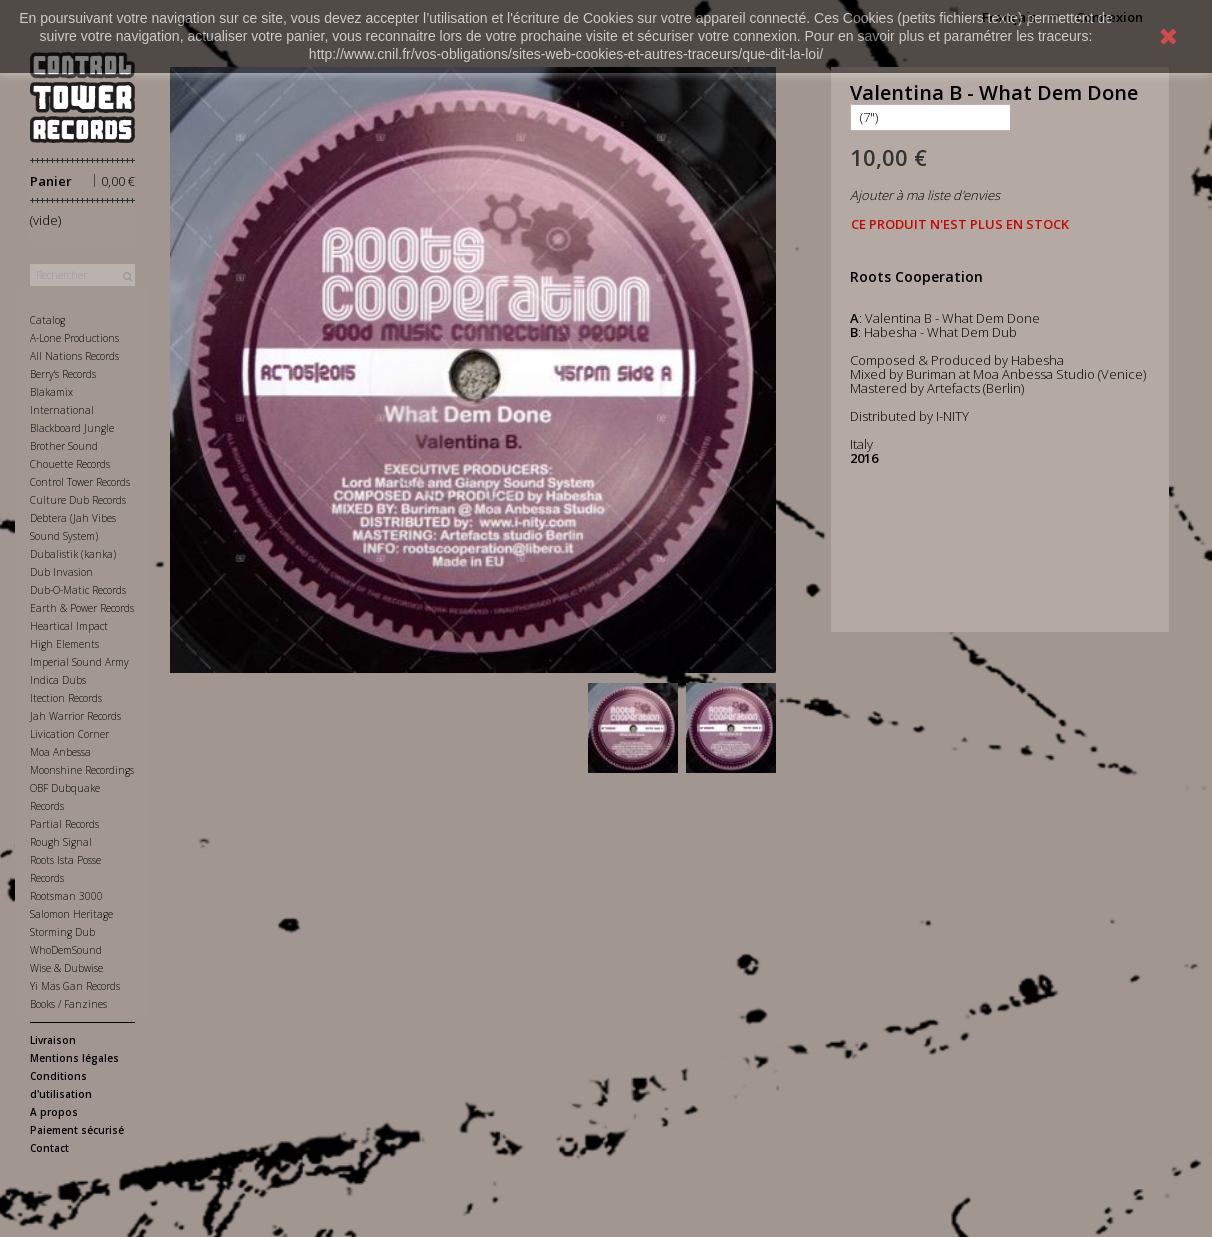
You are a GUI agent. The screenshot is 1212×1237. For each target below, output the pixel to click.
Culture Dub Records (78, 500)
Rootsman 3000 (66, 896)
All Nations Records (74, 356)
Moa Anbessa (60, 752)
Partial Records (64, 824)
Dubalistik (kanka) (73, 554)
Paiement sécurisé (77, 1130)
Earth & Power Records (82, 608)
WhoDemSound (66, 950)
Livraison (53, 1040)
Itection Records (66, 698)
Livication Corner (69, 734)
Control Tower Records (80, 482)
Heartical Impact (69, 626)
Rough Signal (61, 842)
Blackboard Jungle (72, 428)
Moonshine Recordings (82, 770)
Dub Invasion (61, 572)
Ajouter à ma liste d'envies (925, 195)
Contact (49, 1148)
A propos (54, 1112)
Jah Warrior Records (75, 716)
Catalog (47, 320)
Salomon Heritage (71, 914)
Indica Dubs (58, 680)
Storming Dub (62, 932)
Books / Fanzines (68, 1004)
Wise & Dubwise (66, 968)
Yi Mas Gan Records (75, 986)
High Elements (64, 644)
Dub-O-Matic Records (78, 590)
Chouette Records (70, 464)
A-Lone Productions (74, 338)
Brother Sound (64, 446)
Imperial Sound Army (79, 662)
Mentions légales (74, 1058)
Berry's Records (63, 374)
